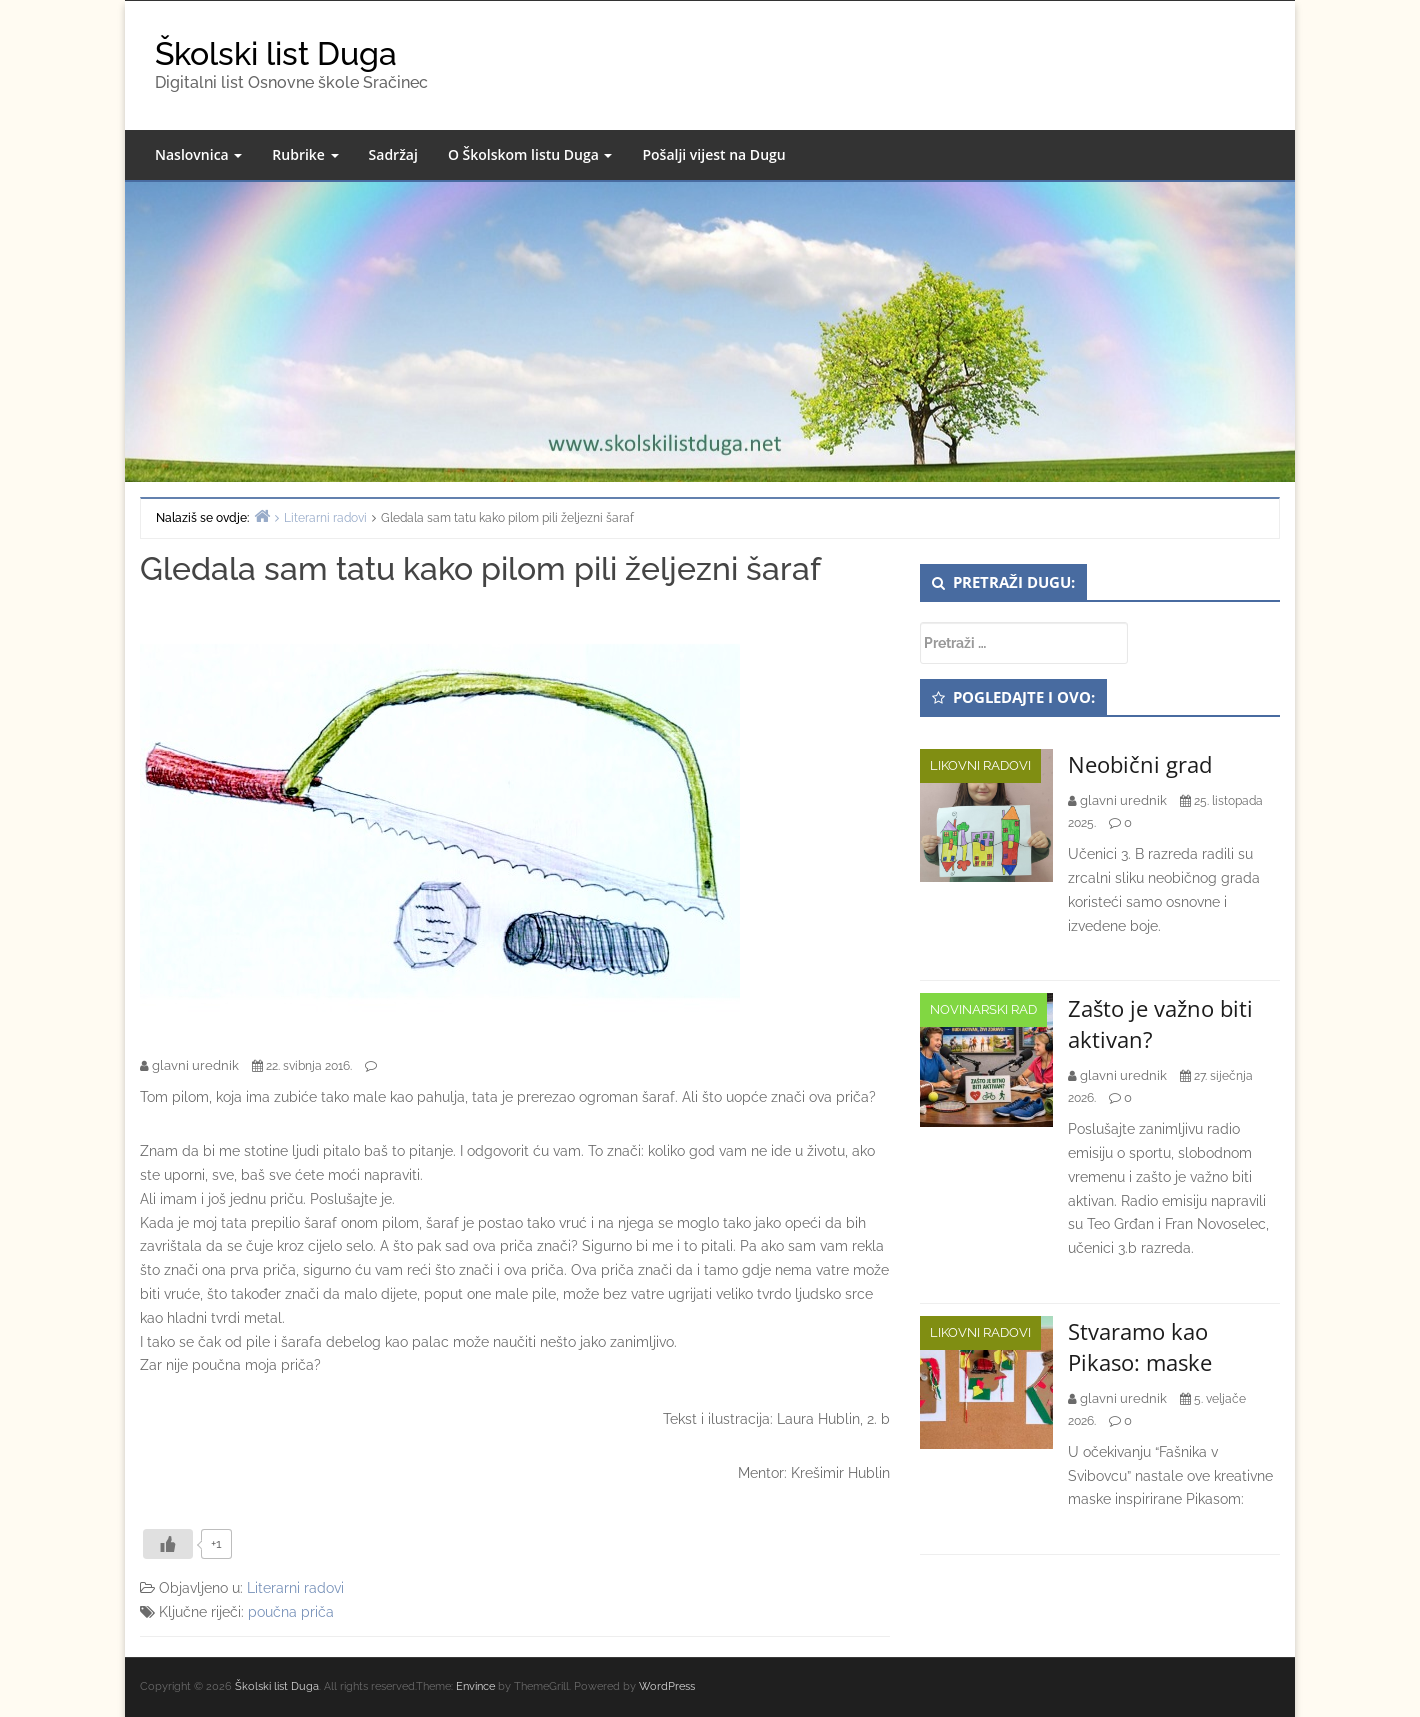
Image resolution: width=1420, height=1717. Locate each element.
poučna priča (291, 1612)
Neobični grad (1140, 764)
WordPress (667, 1686)
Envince (475, 1686)
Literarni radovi (295, 1588)
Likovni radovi (980, 765)
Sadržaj (393, 154)
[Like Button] (168, 1544)
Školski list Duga (276, 53)
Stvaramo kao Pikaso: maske (1140, 1346)
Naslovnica (198, 154)
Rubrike (305, 154)
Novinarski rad (983, 1009)
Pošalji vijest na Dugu (713, 154)
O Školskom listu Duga (530, 154)
